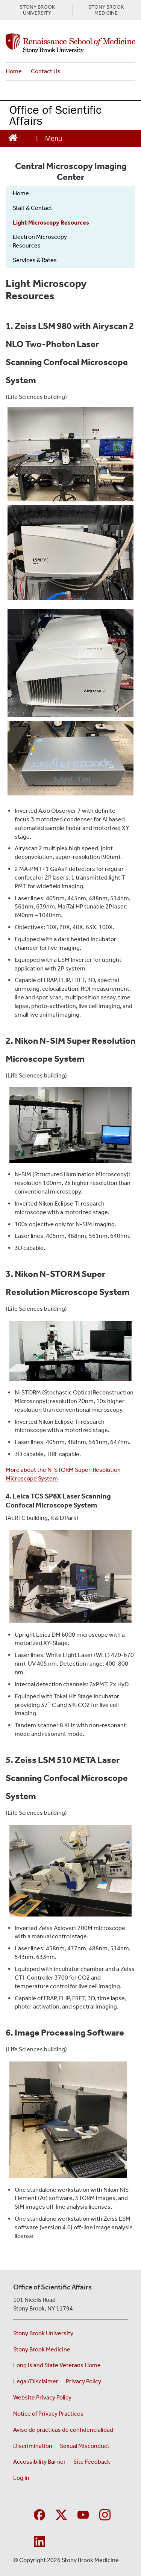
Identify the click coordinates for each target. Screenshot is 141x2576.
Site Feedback (91, 2461)
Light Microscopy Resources (51, 222)
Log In (21, 2477)
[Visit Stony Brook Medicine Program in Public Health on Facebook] (39, 2514)
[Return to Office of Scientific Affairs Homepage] (13, 136)
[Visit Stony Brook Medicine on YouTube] (83, 2514)
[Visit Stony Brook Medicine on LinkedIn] (39, 2540)
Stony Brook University (43, 2333)
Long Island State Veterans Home (57, 2365)
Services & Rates (35, 260)
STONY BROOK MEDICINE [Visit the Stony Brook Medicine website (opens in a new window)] (106, 10)
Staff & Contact (32, 207)
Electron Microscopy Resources (40, 241)
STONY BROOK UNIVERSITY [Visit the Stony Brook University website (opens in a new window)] (37, 10)
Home (14, 71)
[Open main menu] (48, 138)
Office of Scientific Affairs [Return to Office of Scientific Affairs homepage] (55, 115)
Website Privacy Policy (42, 2397)
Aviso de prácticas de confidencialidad (63, 2429)
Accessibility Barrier (39, 2461)
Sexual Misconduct (84, 2445)
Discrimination (32, 2445)
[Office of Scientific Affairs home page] (70, 43)
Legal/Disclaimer (35, 2381)
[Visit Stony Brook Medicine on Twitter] (61, 2514)
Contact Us (46, 71)
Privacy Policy (83, 2381)
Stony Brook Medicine (41, 2349)
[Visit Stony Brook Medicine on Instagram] (105, 2514)
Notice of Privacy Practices (48, 2413)
